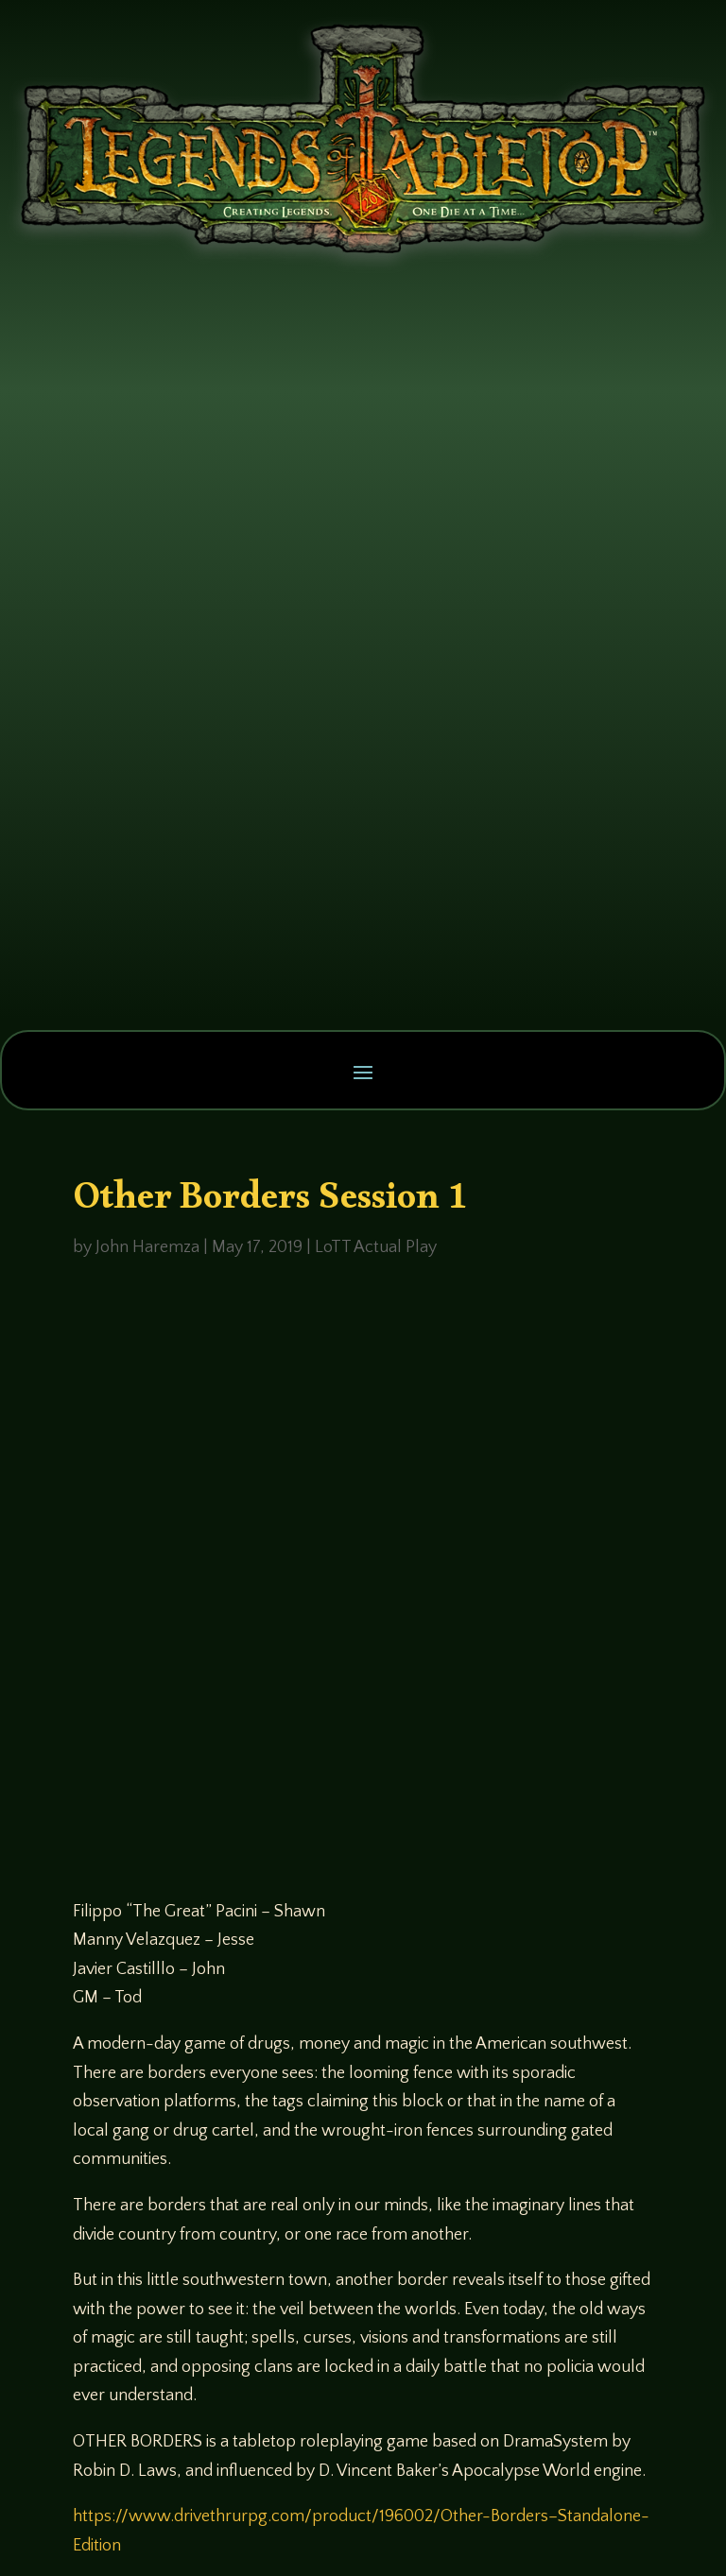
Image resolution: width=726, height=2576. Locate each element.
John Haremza (147, 1247)
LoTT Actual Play (376, 1247)
